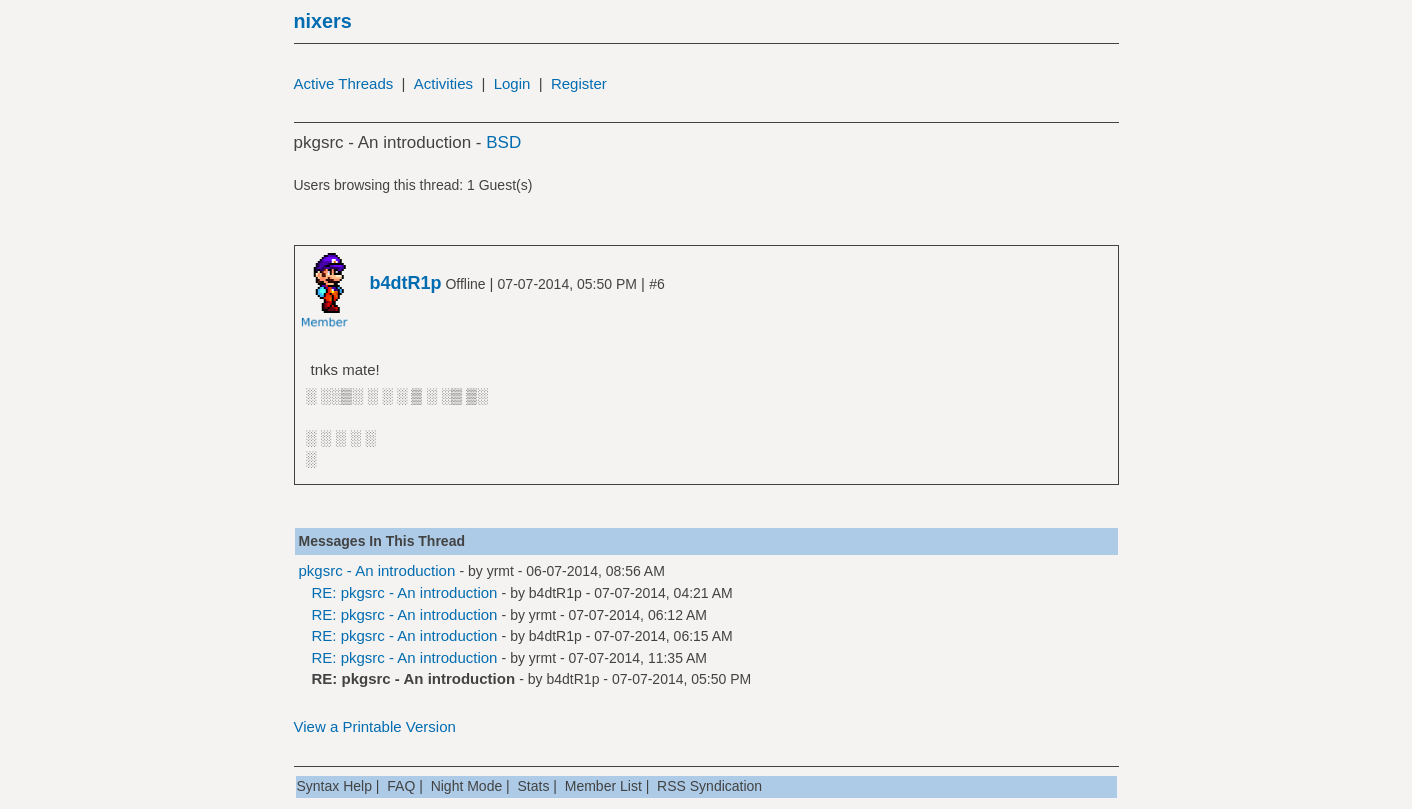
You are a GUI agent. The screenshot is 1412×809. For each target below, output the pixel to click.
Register (579, 83)
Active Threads (344, 83)
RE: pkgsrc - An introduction (405, 592)
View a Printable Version (375, 726)
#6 (657, 284)
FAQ (401, 786)
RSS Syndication (709, 786)
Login (512, 83)
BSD (503, 142)
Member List (603, 786)
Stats (534, 786)
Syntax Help (334, 786)
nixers (323, 21)
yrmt (500, 571)
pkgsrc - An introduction (377, 570)
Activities (443, 83)
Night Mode (467, 786)
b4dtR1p (555, 593)
